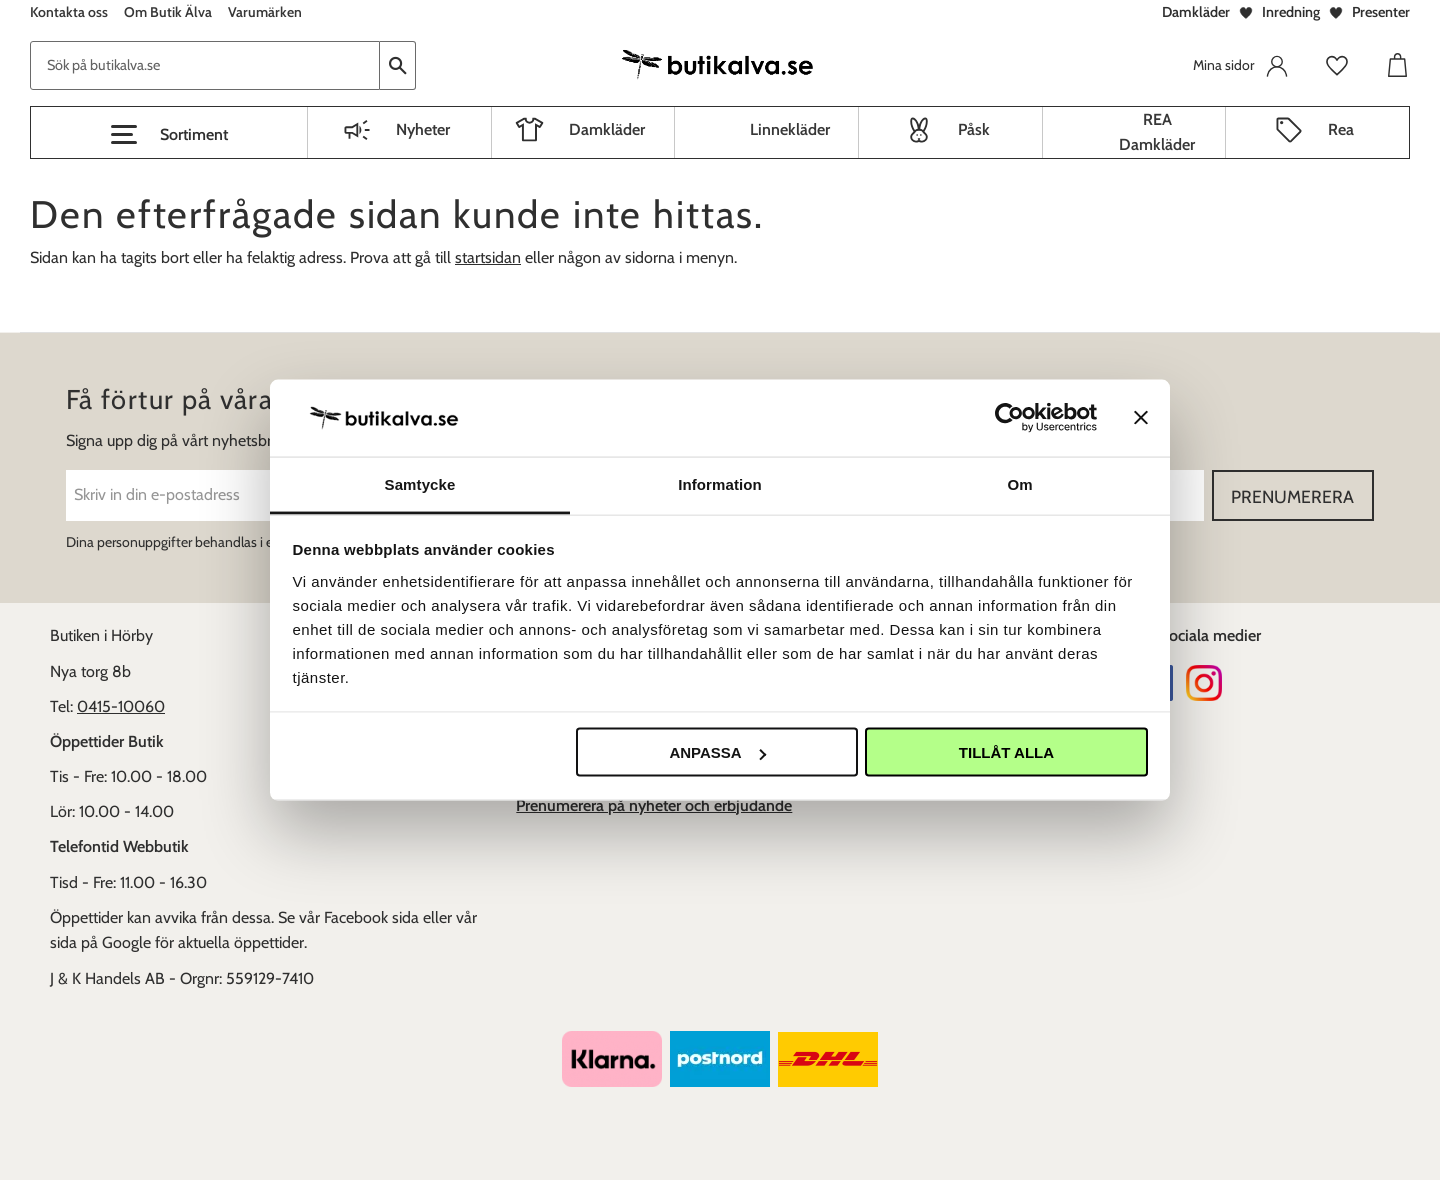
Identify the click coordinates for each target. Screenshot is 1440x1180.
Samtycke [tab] (420, 483)
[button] (169, 135)
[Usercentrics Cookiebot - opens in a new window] (1009, 418)
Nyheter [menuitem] (423, 129)
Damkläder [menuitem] (607, 129)
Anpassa (717, 752)
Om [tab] (1019, 483)
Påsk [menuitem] (974, 129)
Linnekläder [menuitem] (790, 129)
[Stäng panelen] (1141, 418)
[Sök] (398, 65)
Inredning (1291, 12)
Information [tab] (720, 483)
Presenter (1381, 12)
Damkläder (1196, 12)
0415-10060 (121, 706)
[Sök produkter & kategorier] (205, 65)
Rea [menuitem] (1341, 129)
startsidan (488, 257)
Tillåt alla (1006, 752)
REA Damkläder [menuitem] (1157, 132)
